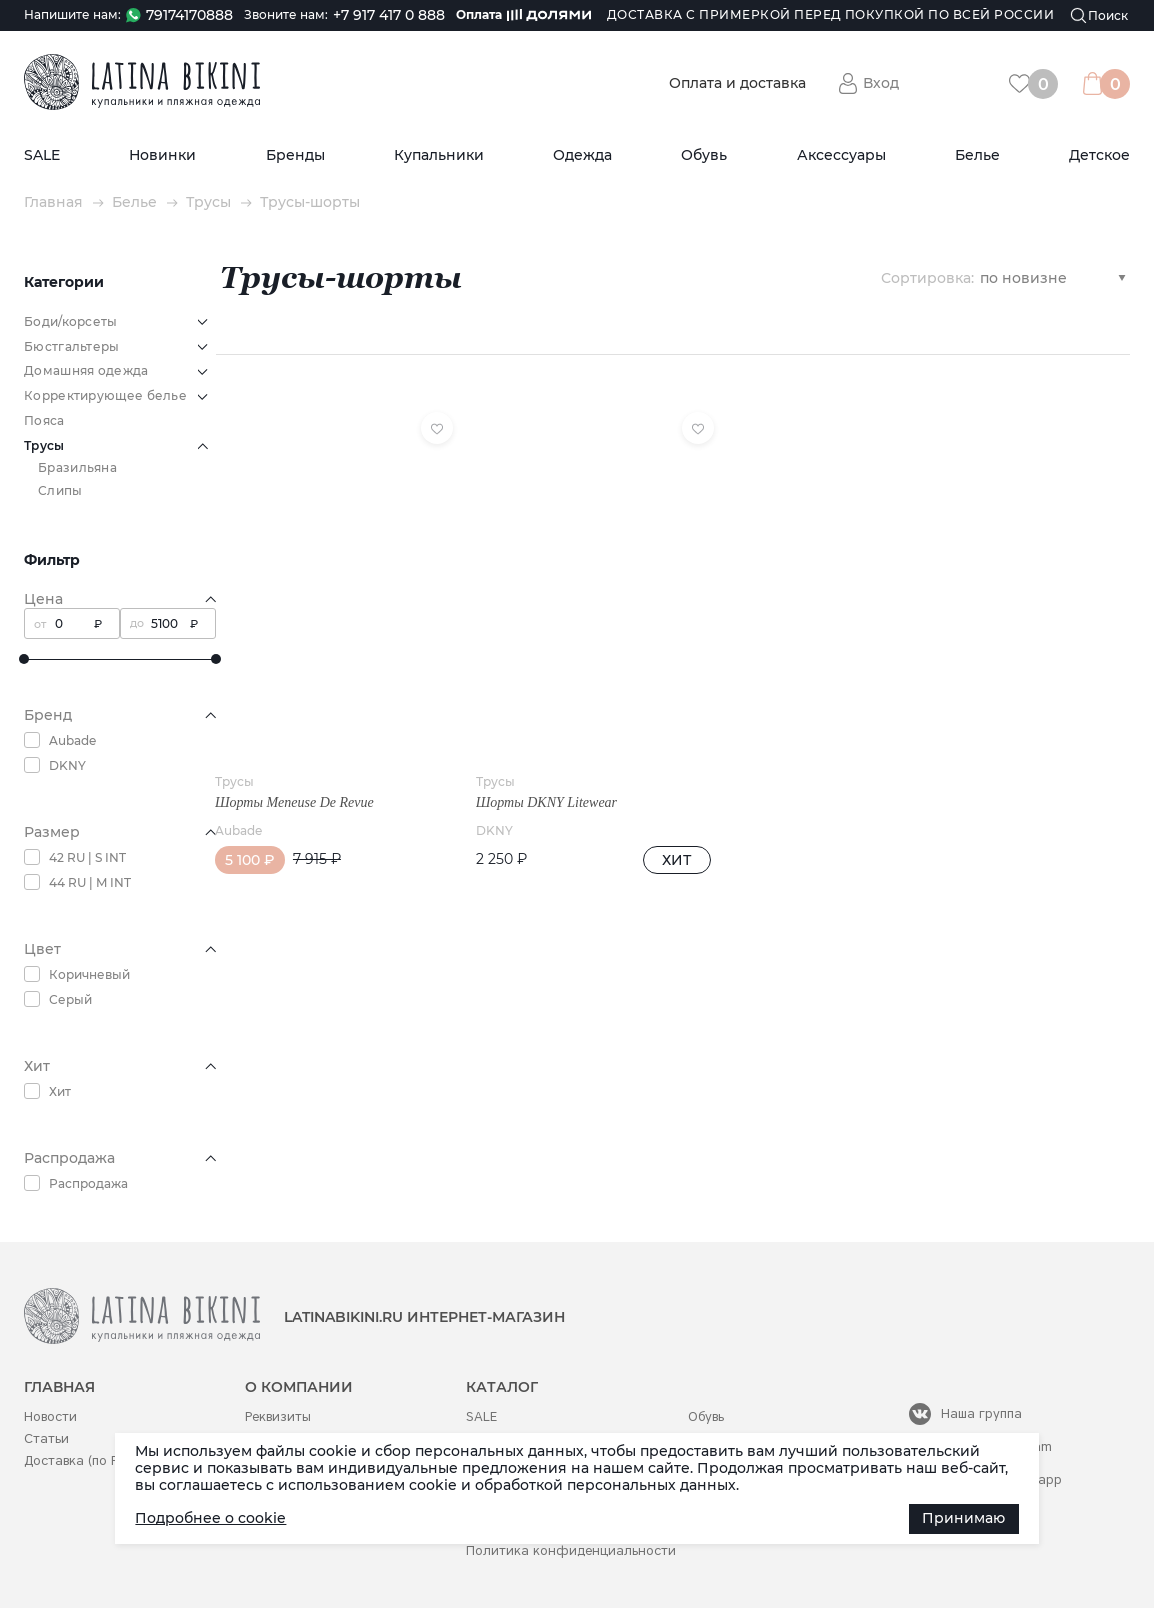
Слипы (60, 490)
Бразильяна (77, 467)
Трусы (208, 202)
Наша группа (981, 1413)
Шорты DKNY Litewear (526, 772)
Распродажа (88, 1183)
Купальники (439, 155)
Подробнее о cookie (210, 1518)
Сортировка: (927, 277)
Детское (1099, 155)
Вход (881, 83)
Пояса (44, 420)
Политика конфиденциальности (571, 1550)
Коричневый (89, 974)
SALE (42, 155)
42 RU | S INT (87, 857)
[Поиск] (1100, 15)
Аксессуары (841, 155)
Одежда (582, 155)
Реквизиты (278, 1416)
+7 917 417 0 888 (389, 15)
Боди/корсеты (71, 321)
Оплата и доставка (737, 83)
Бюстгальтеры (72, 346)
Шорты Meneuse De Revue (294, 772)
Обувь (704, 155)
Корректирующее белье (105, 395)
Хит (60, 1091)
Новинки (162, 155)
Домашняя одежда (86, 370)
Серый (70, 999)
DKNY (67, 765)
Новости (50, 1416)
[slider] (24, 659)
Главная (53, 202)
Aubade (72, 740)
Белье (977, 155)
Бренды (295, 155)
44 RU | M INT (90, 882)
